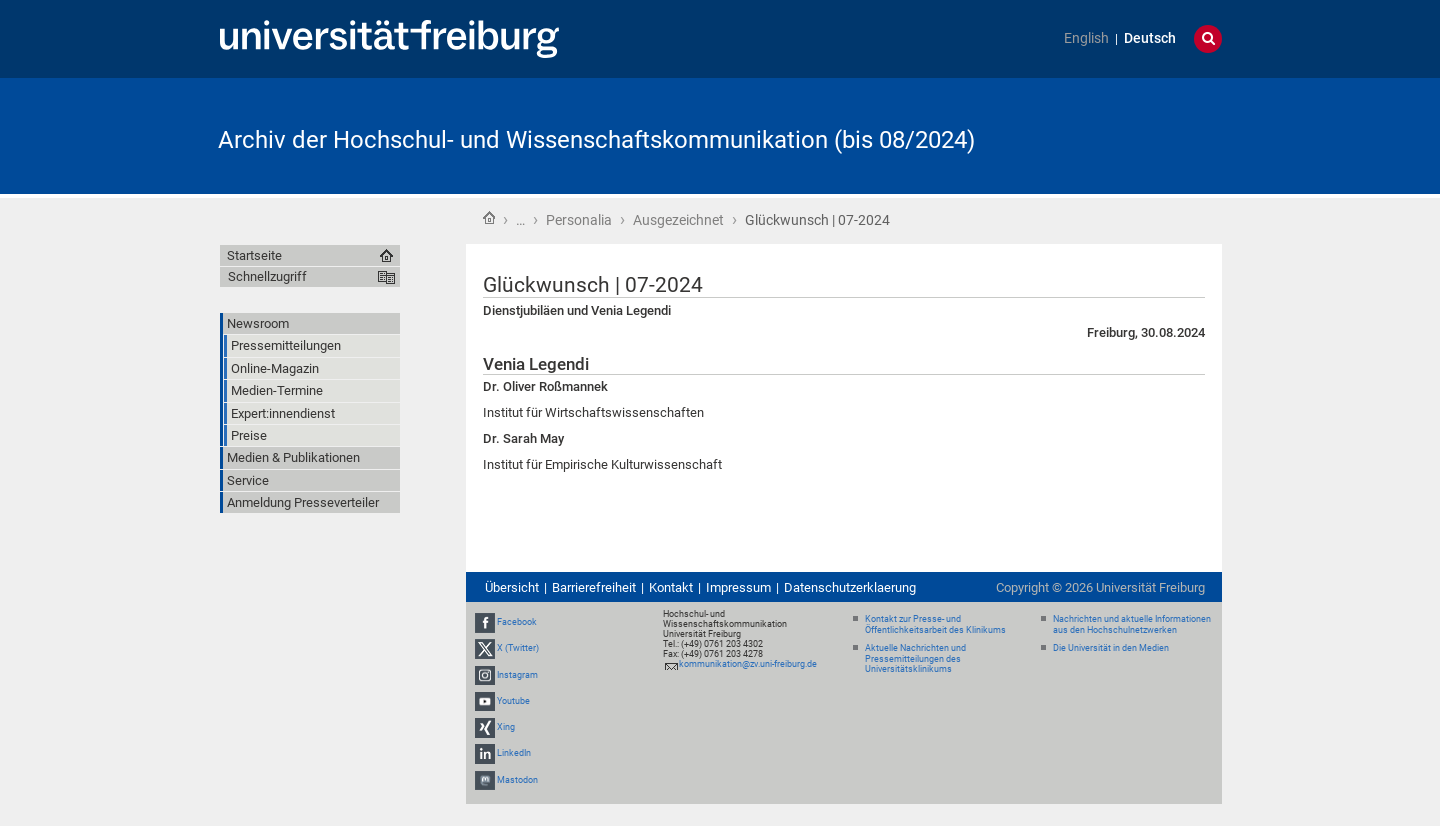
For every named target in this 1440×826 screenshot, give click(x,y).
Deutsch (1150, 38)
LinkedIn (514, 753)
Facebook (517, 622)
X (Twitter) (518, 649)
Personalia (579, 220)
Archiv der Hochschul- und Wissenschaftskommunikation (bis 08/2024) (596, 140)
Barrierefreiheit (594, 587)
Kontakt (671, 587)
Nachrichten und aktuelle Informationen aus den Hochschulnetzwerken (1132, 624)
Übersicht (512, 587)
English (1086, 38)
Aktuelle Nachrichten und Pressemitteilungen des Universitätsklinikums (915, 659)
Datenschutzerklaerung (850, 587)
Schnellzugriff (267, 276)
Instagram (517, 675)
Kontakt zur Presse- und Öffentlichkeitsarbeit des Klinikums (935, 624)
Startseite (489, 218)
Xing (506, 727)
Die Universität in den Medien (1111, 648)
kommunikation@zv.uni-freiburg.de (748, 664)
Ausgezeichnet (678, 220)
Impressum (738, 587)
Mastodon (517, 780)
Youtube (513, 701)
